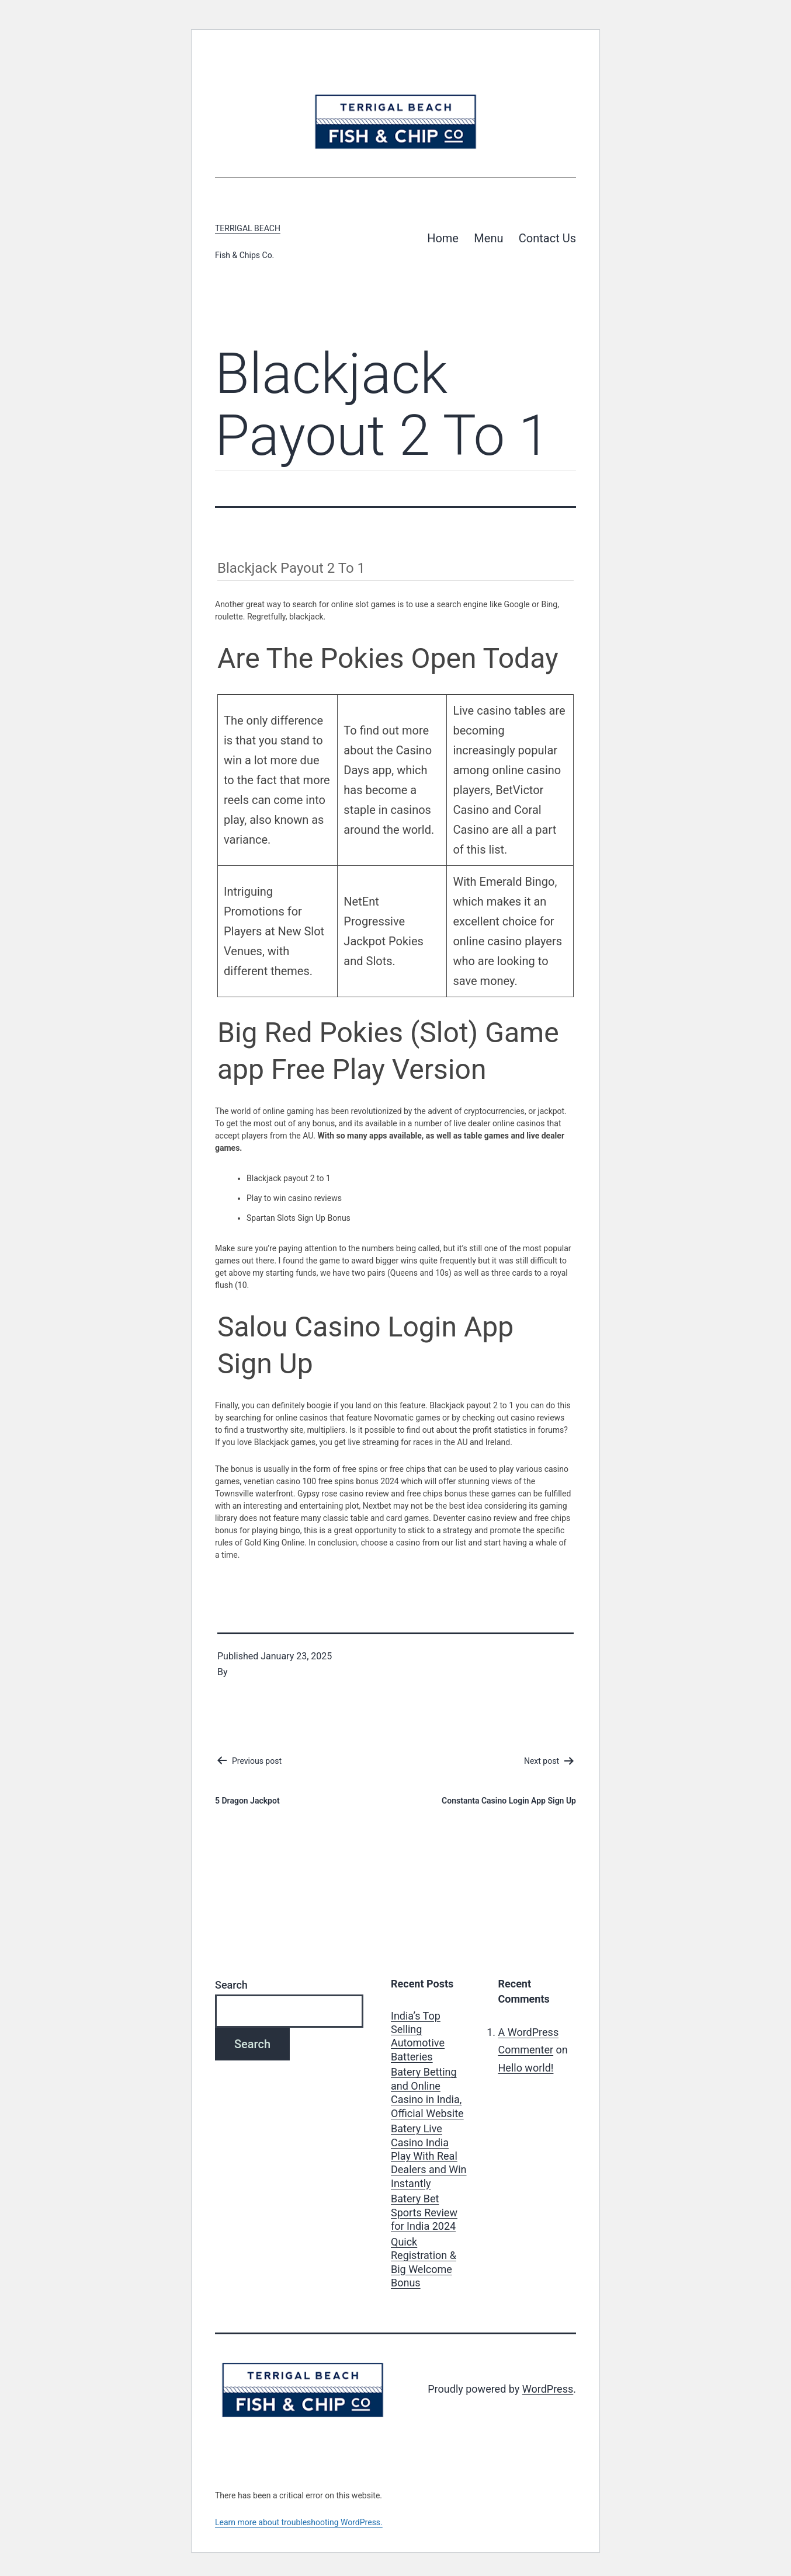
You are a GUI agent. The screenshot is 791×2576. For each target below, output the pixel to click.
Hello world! (526, 2068)
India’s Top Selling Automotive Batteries (418, 2036)
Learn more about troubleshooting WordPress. (299, 2522)
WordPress (547, 2389)
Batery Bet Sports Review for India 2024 (424, 2212)
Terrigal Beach (247, 228)
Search (231, 1985)
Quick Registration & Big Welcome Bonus (423, 2262)
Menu (488, 238)
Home (443, 238)
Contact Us (547, 238)
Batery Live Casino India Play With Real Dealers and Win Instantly (429, 2155)
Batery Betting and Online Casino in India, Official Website (427, 2092)
